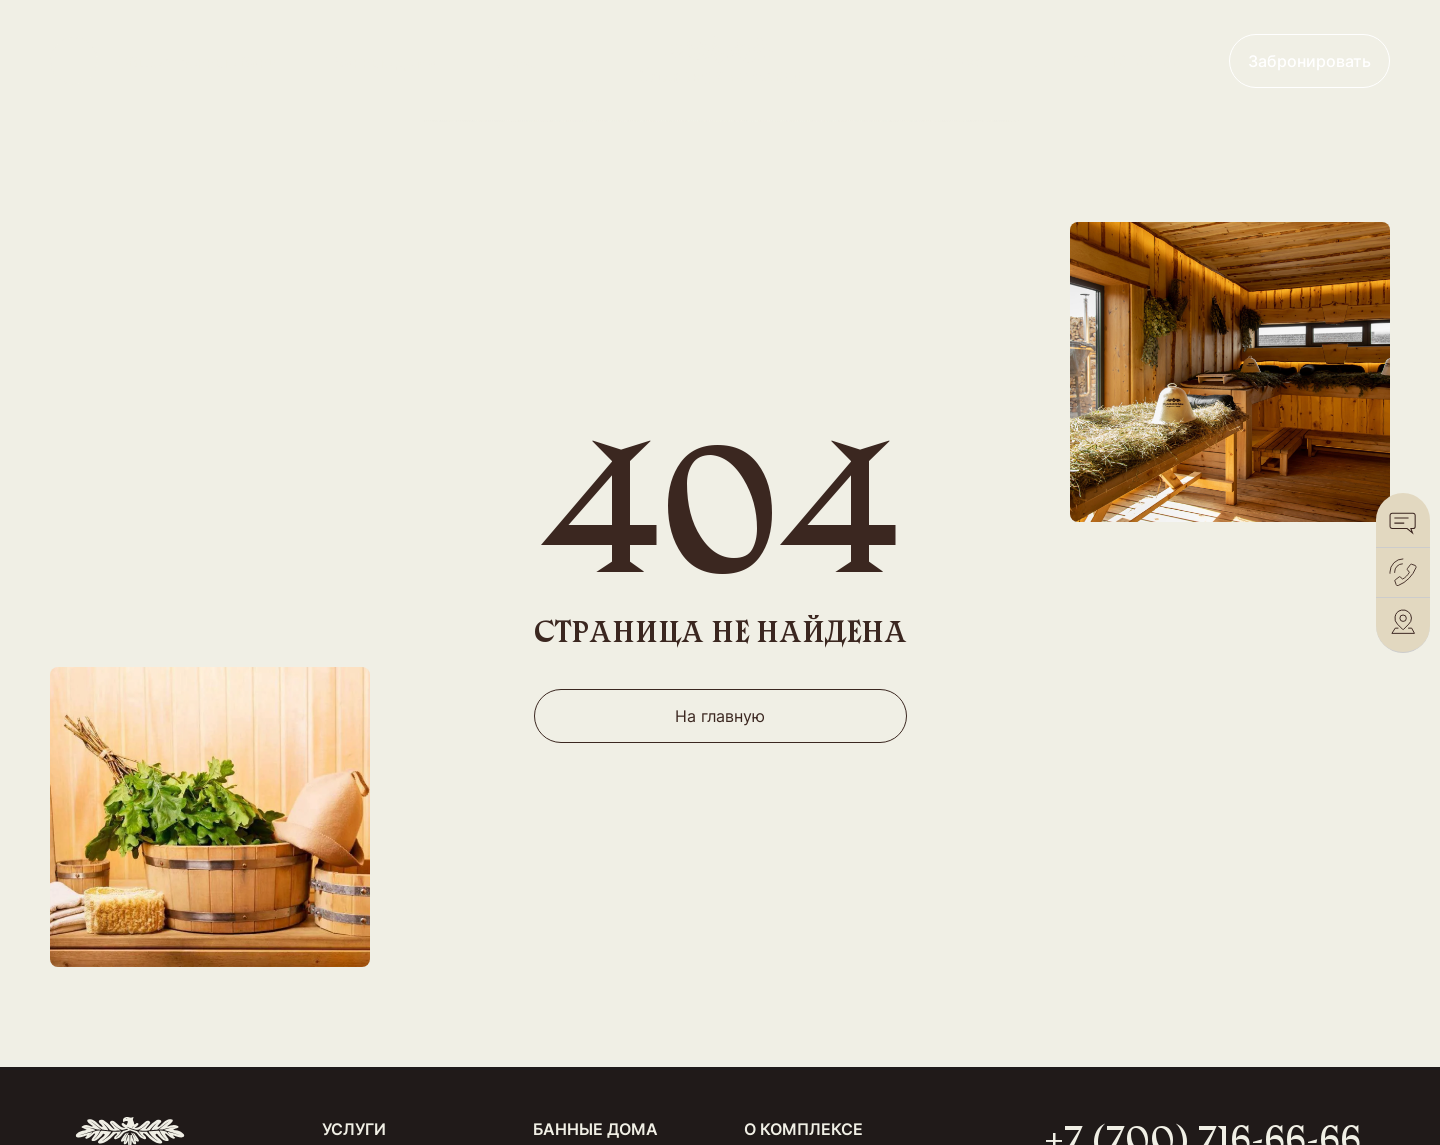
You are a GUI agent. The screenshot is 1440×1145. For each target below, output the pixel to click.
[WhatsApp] (1403, 522)
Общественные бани (197, 62)
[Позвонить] (1403, 572)
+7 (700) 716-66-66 (1106, 61)
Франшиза (943, 61)
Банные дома (385, 62)
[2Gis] (1403, 622)
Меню (514, 62)
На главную (720, 716)
